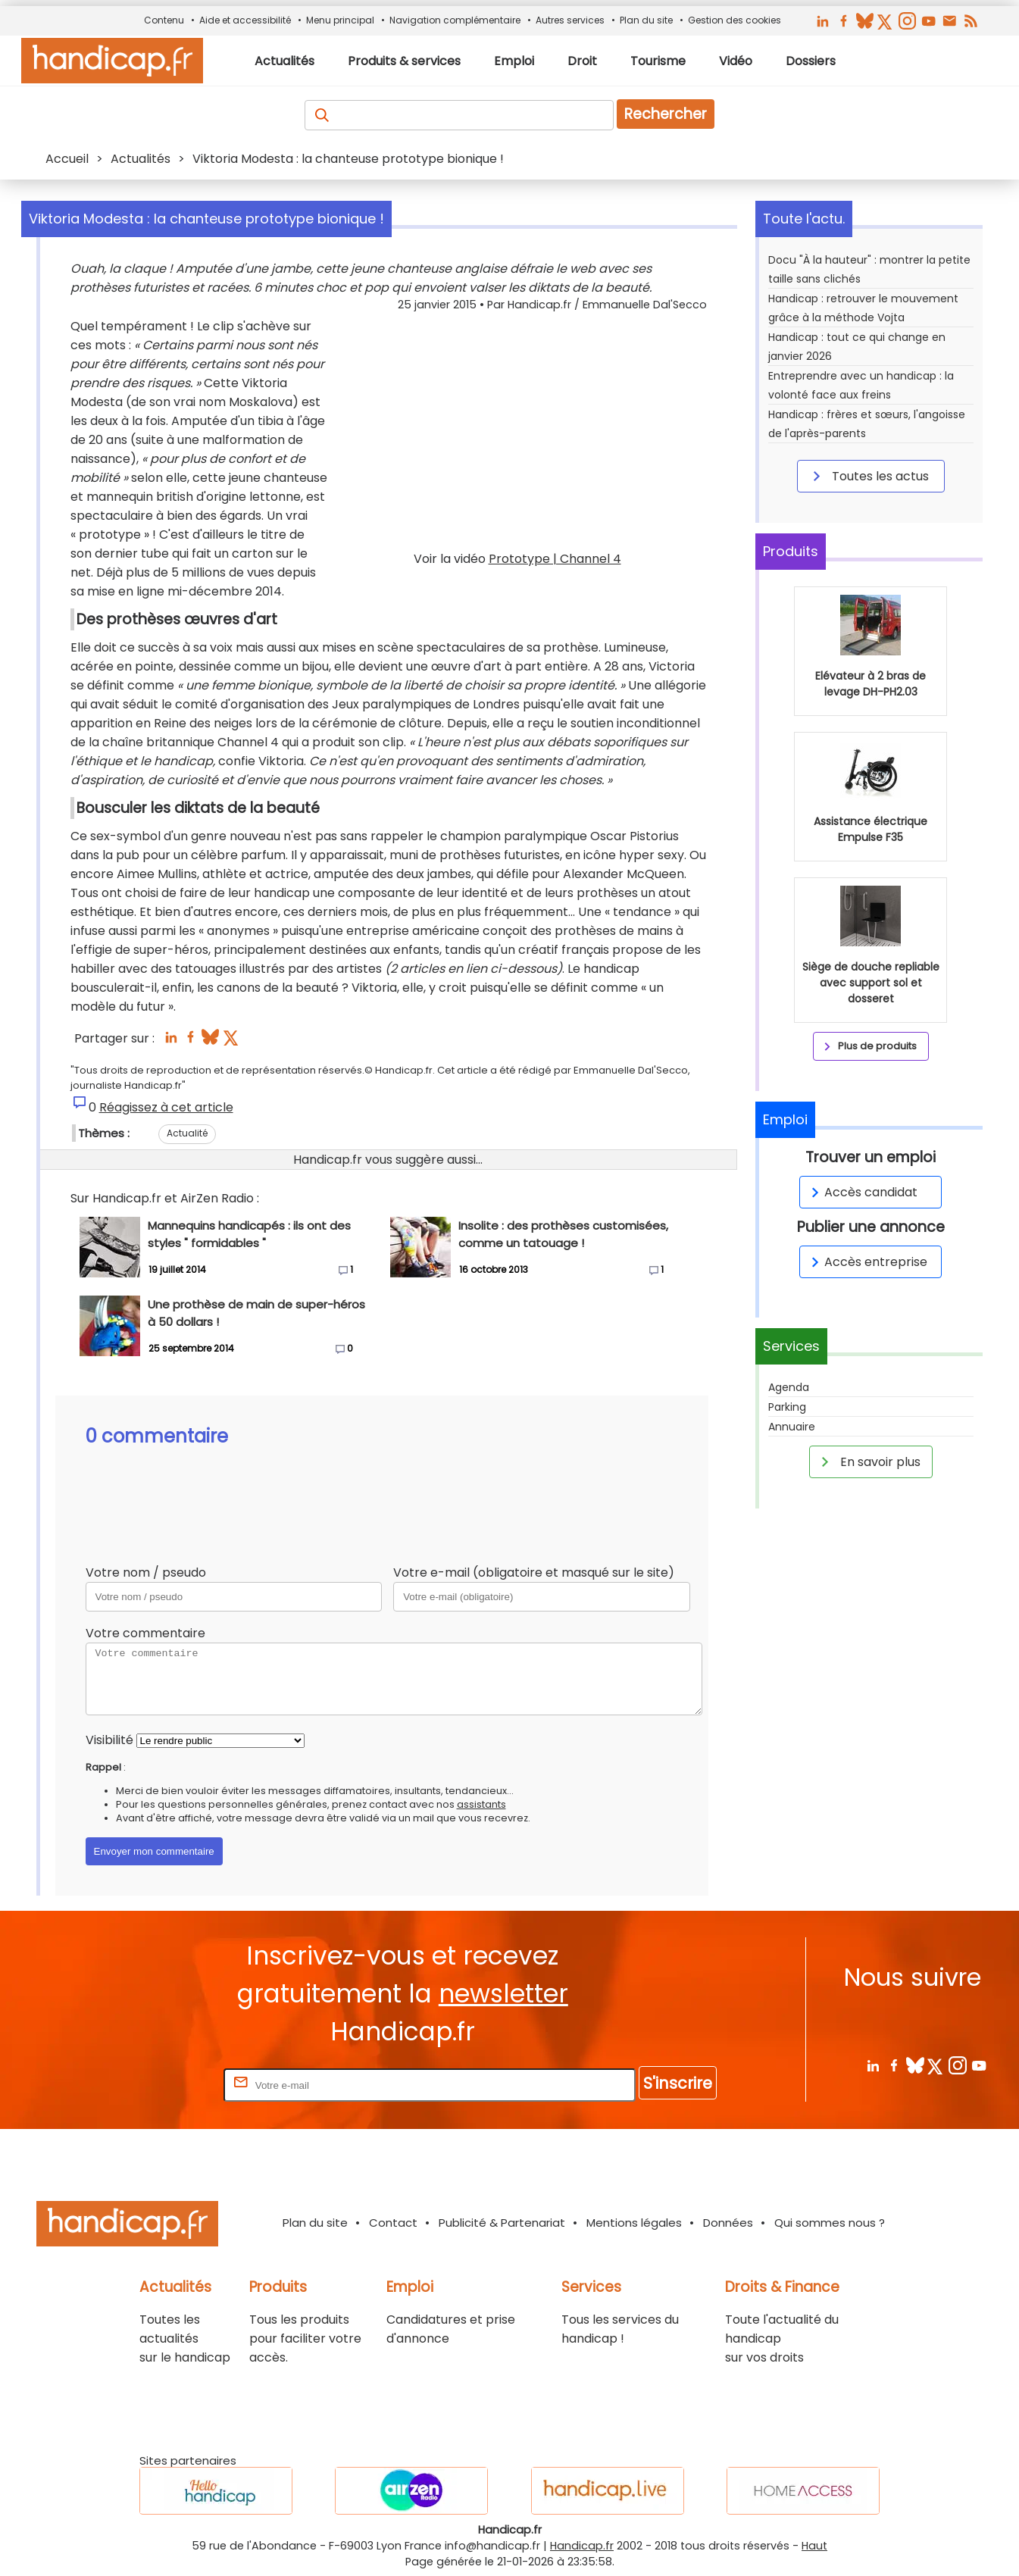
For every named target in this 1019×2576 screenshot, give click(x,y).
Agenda (788, 1387)
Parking (787, 1407)
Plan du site (646, 20)
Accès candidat (861, 1192)
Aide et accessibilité (245, 20)
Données (728, 2223)
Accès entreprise (866, 1261)
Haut (814, 2545)
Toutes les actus (868, 476)
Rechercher (665, 114)
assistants (481, 1804)
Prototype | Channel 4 (555, 558)
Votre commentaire (145, 1633)
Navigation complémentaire (454, 20)
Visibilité (109, 1740)
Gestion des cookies (734, 20)
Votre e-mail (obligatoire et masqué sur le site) (533, 1572)
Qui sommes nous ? (829, 2223)
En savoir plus (868, 1461)
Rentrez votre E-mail (159, 2084)
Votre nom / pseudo (146, 1572)
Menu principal (340, 20)
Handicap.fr (582, 2545)
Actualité (187, 1133)
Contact (393, 2223)
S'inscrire (677, 2083)
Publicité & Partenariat (502, 2223)
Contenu (164, 20)
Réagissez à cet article (166, 1107)
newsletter (503, 1994)
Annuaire (791, 1426)
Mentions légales (634, 2223)
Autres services (570, 20)
